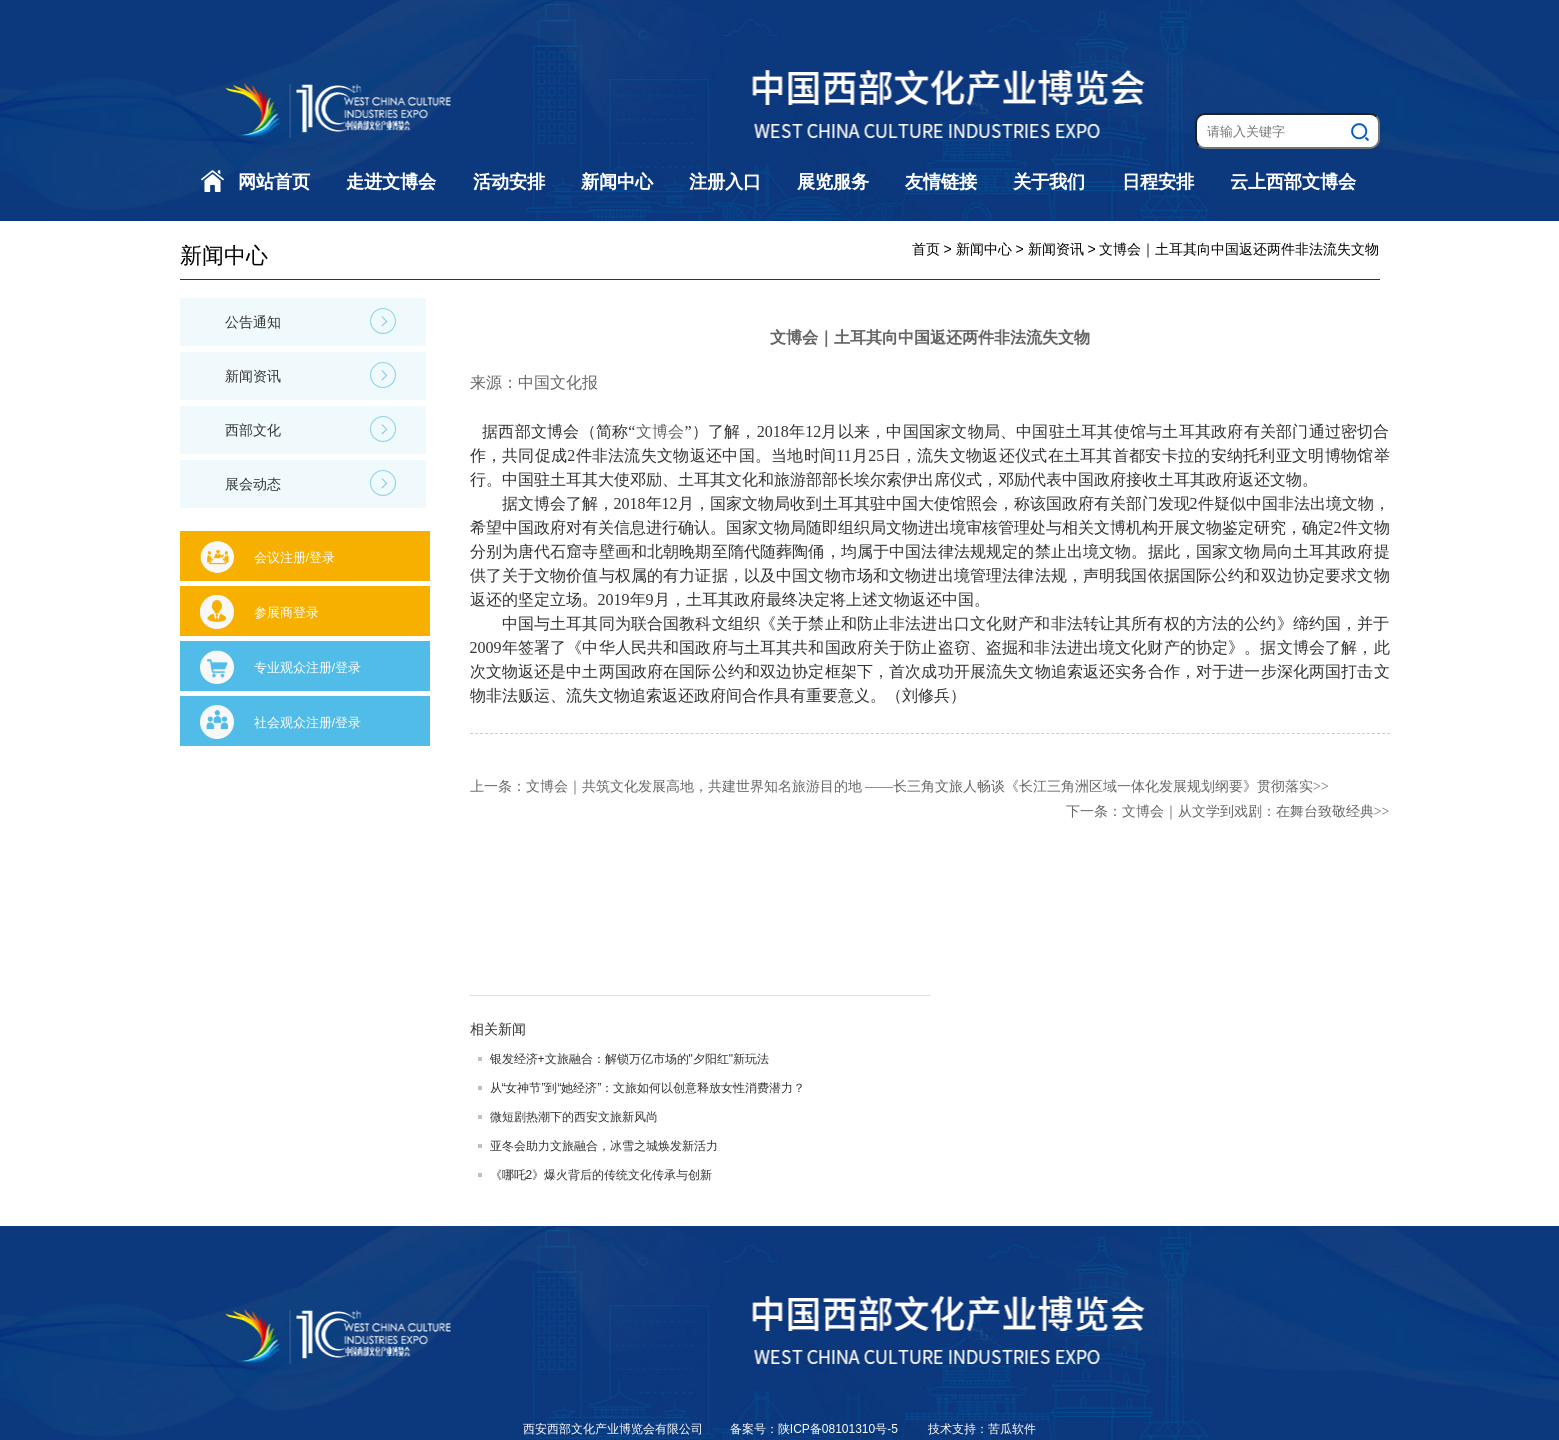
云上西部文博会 (1293, 182)
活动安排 (509, 182)
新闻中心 (617, 182)
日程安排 (1158, 182)
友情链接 (941, 182)
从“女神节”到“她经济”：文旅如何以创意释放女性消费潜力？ (648, 1088)
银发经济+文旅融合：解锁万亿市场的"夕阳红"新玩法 (630, 1059)
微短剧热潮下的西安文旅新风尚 (574, 1117)
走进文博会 (391, 182)
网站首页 (274, 182)
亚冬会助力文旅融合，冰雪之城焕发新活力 (604, 1146)
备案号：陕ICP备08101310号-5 (815, 1429)
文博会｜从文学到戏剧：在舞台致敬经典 (1248, 811)
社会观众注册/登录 (308, 722)
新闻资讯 (310, 375)
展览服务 (833, 182)
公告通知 (310, 321)
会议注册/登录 (295, 557)
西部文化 (310, 429)
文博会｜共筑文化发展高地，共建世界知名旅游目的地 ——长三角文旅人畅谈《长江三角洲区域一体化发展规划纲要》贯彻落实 (920, 786)
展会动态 (310, 483)
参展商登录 (286, 612)
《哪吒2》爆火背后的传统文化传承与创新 (601, 1175)
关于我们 (1049, 182)
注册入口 (725, 182)
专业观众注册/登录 (308, 667)
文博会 (659, 431)
